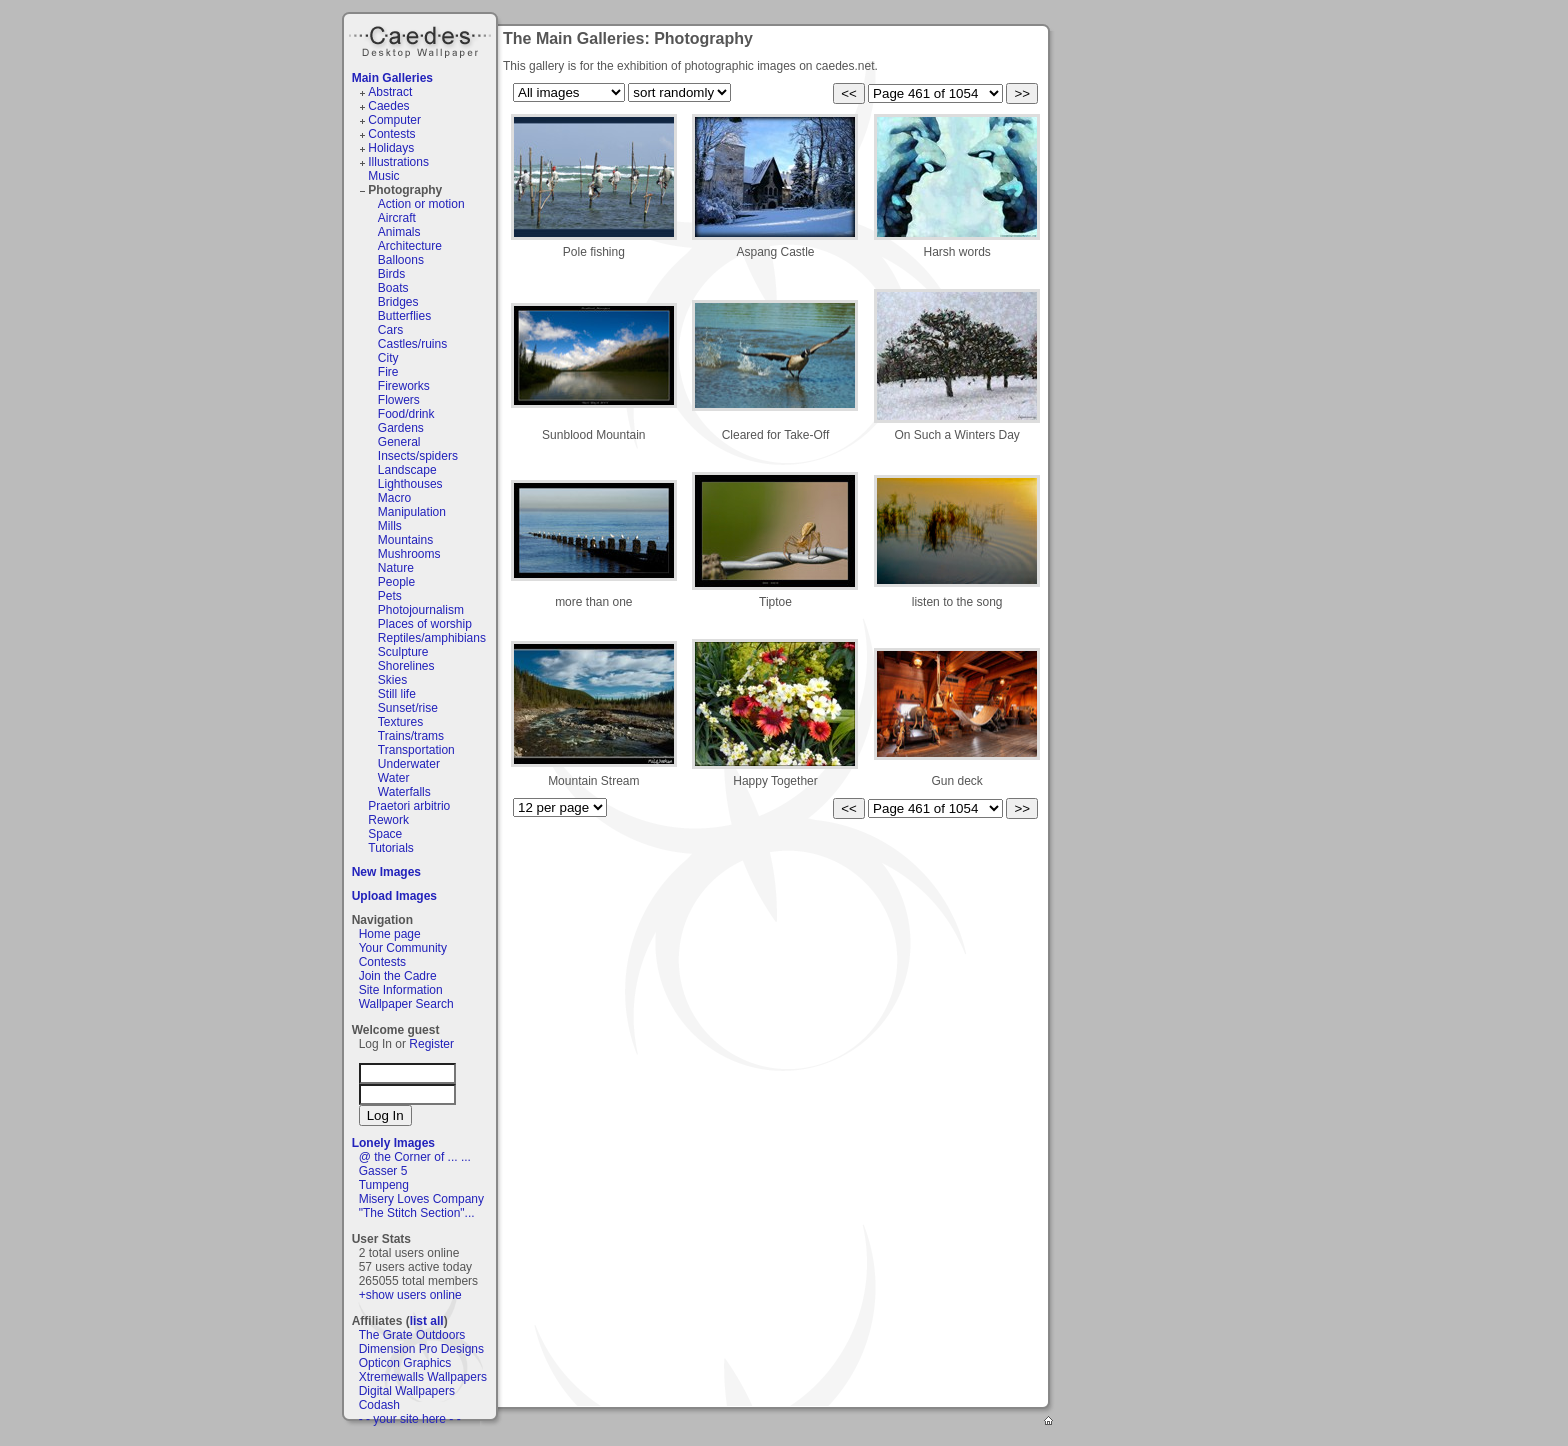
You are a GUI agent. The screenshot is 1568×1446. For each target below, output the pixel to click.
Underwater (409, 764)
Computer (394, 120)
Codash (379, 1405)
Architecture (410, 246)
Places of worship (425, 624)
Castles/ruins (412, 344)
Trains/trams (411, 736)
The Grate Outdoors (412, 1335)
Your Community (403, 948)
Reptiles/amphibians (432, 638)
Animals (399, 232)
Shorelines (406, 666)
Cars (390, 330)
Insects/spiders (418, 456)
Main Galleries (392, 78)
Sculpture (403, 652)
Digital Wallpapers (407, 1391)
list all (427, 1321)
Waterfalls (404, 792)
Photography (405, 190)
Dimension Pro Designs (421, 1349)
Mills (390, 526)
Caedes (422, 39)
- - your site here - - (410, 1419)
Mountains (405, 540)
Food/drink (406, 414)
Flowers (399, 400)
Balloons (401, 260)
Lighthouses (410, 484)
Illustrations (398, 162)
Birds (391, 274)
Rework (388, 820)
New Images (386, 872)
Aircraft (397, 218)
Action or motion (421, 204)
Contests (391, 134)
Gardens (401, 428)
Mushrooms (409, 554)
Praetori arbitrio (409, 806)
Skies (392, 680)
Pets (390, 596)
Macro (394, 498)
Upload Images (394, 896)
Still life (397, 694)
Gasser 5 (383, 1171)
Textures (400, 722)
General (399, 442)
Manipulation (412, 512)
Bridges (398, 302)
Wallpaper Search (406, 1004)
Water (394, 778)
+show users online (410, 1295)
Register (431, 1044)
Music (383, 176)
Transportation (416, 750)
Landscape (407, 470)
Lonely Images (393, 1143)
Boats (393, 288)
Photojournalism (421, 610)
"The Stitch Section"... (417, 1213)
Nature (396, 568)
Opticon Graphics (405, 1363)
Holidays (391, 148)
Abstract (390, 92)
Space (385, 834)
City (388, 358)
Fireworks (404, 386)
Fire (388, 372)
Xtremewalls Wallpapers (423, 1377)
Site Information (401, 990)
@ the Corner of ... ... (415, 1157)
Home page (390, 934)
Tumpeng (384, 1185)
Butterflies (404, 316)
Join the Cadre (398, 976)
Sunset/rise (408, 708)
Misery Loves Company (421, 1199)
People (396, 582)
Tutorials (391, 848)
